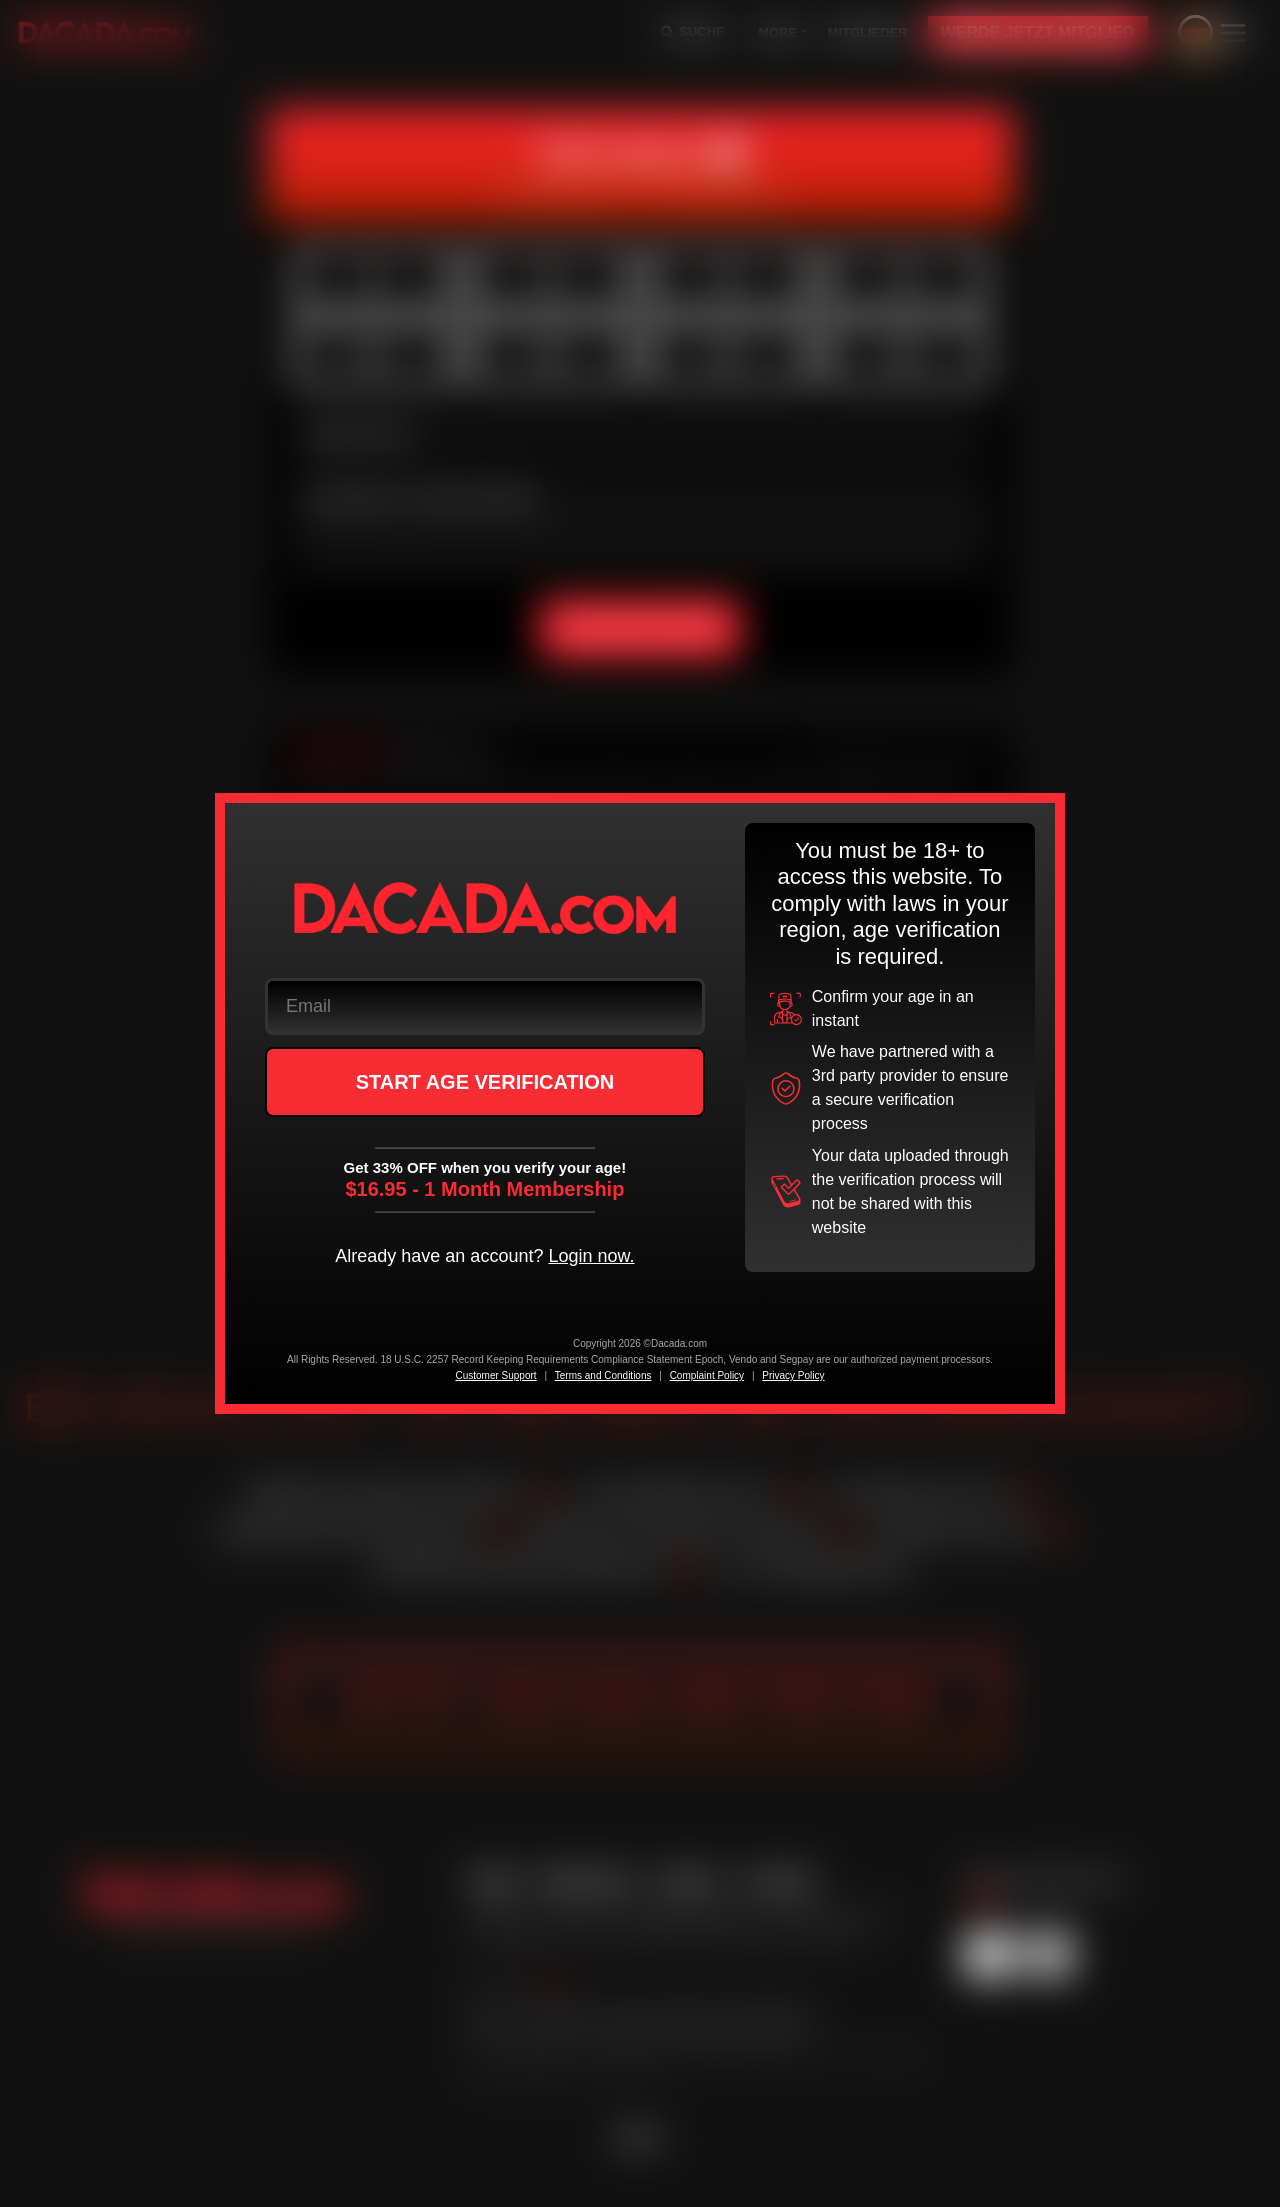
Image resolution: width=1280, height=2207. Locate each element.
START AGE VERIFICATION (485, 1082)
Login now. (591, 1256)
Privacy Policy (793, 1375)
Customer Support (495, 1375)
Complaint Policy (707, 1375)
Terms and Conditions (603, 1375)
